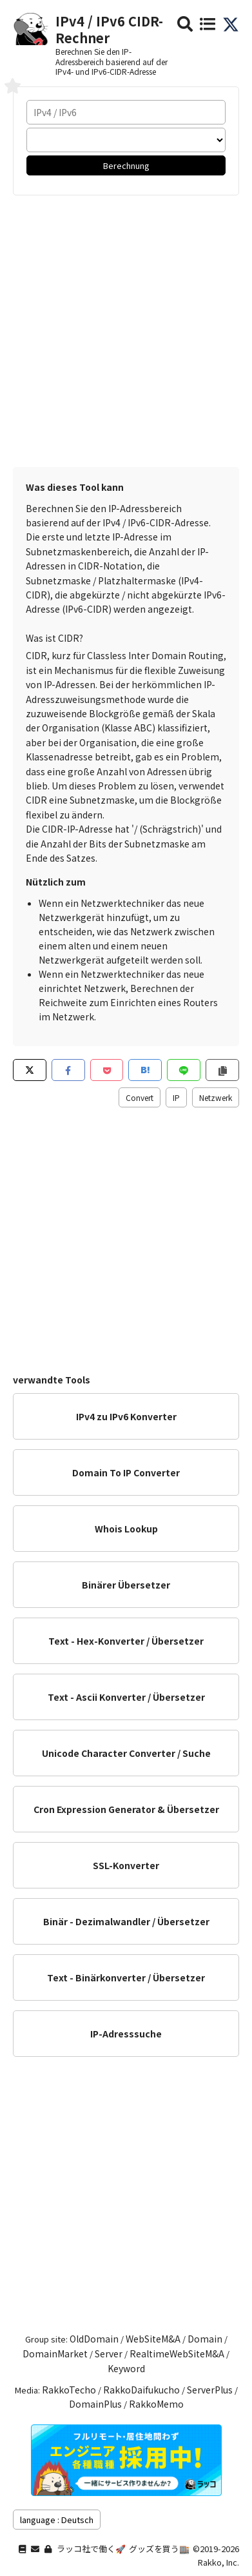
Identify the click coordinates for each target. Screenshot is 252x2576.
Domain (205, 2338)
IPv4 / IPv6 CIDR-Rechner (109, 29)
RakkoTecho (69, 2389)
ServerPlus (210, 2389)
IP (176, 1097)
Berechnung (126, 165)
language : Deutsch (56, 2519)
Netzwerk (215, 1097)
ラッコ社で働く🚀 (91, 2548)
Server (108, 2353)
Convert (139, 1097)
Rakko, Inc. (218, 2562)
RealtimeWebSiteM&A (177, 2353)
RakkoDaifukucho (141, 2389)
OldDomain (94, 2338)
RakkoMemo (156, 2403)
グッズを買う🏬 (159, 2548)
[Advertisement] (126, 328)
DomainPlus (95, 2403)
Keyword (126, 2368)
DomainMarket (55, 2353)
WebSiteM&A (153, 2338)
